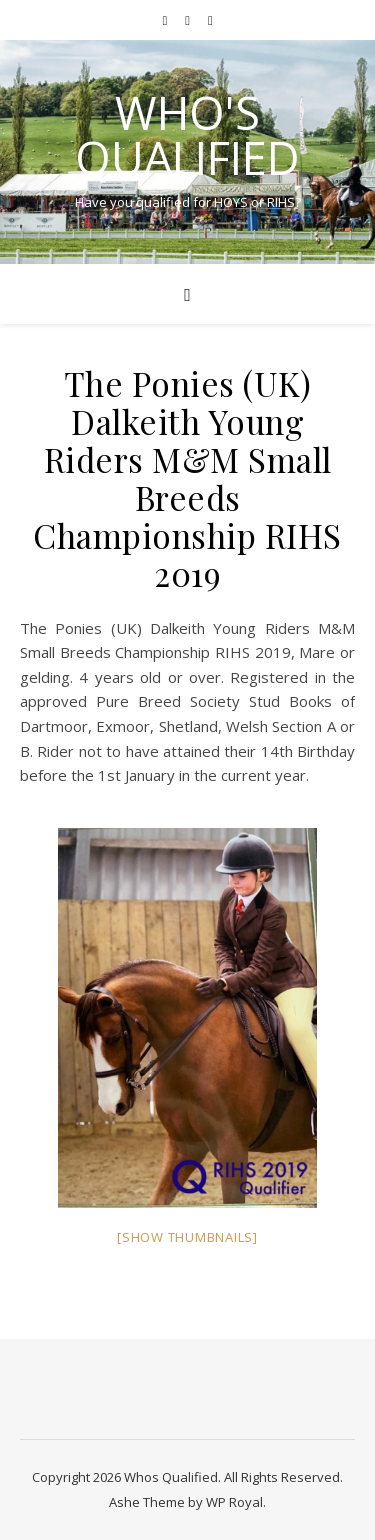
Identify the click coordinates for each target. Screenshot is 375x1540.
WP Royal (234, 1502)
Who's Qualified (187, 135)
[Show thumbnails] (187, 1237)
